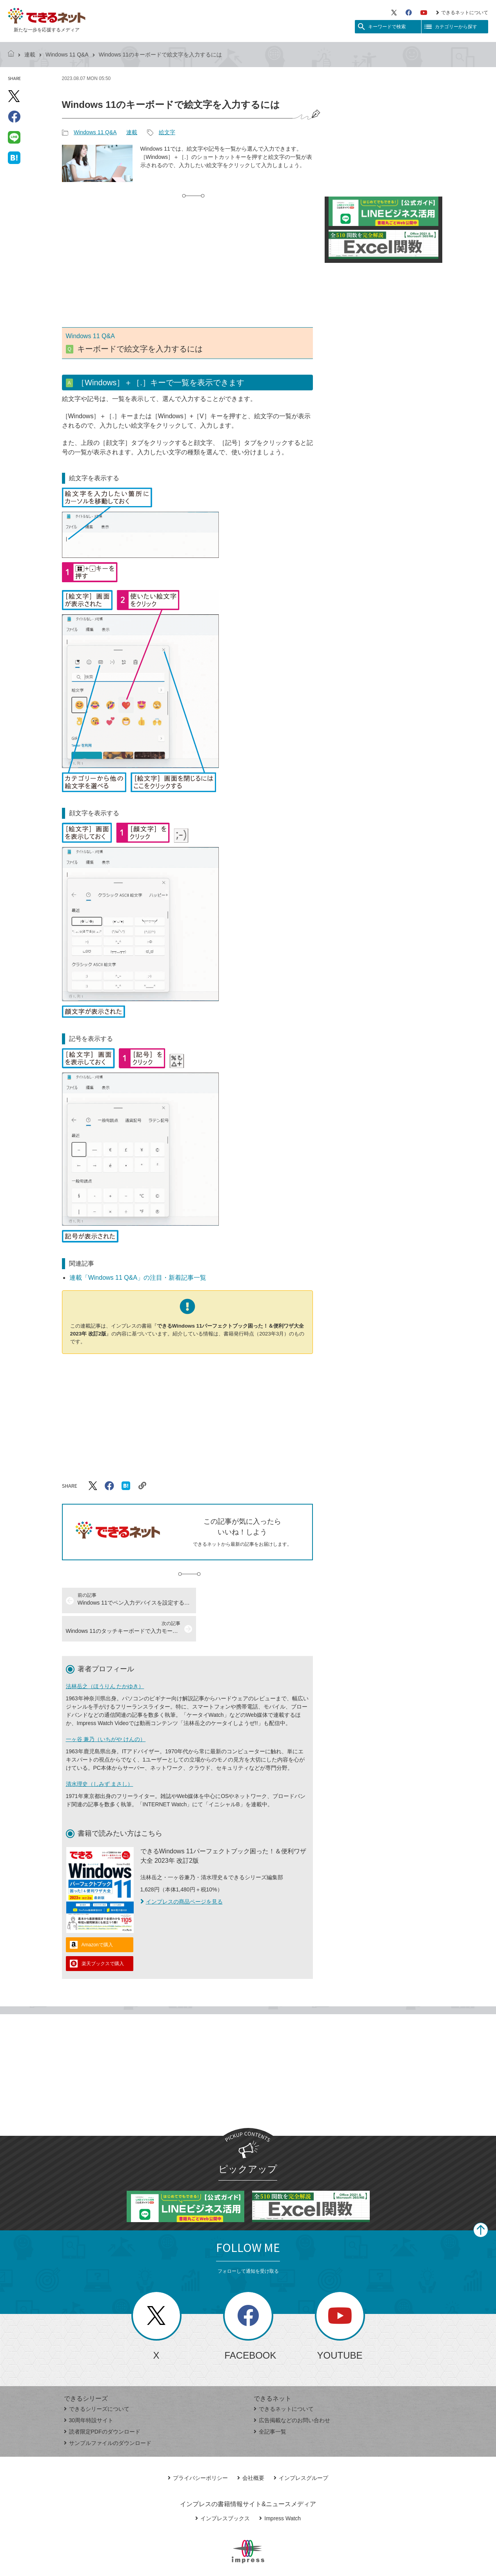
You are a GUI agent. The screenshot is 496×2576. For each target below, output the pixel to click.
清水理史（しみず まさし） (99, 1756)
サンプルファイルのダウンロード (107, 2415)
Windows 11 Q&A (67, 54)
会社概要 (250, 2450)
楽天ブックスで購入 (103, 1935)
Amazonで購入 (97, 1916)
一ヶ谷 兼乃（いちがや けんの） (106, 1711)
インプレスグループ (301, 2450)
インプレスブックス (222, 2490)
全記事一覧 (270, 2403)
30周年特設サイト (89, 2392)
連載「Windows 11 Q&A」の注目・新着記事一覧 (137, 1277)
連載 (29, 54)
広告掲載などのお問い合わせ (292, 2392)
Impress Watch (280, 2490)
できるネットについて (462, 12)
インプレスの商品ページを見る (181, 1873)
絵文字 (167, 132)
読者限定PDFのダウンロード (102, 2403)
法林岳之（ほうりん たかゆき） (105, 1658)
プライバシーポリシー (198, 2450)
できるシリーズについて (96, 2380)
